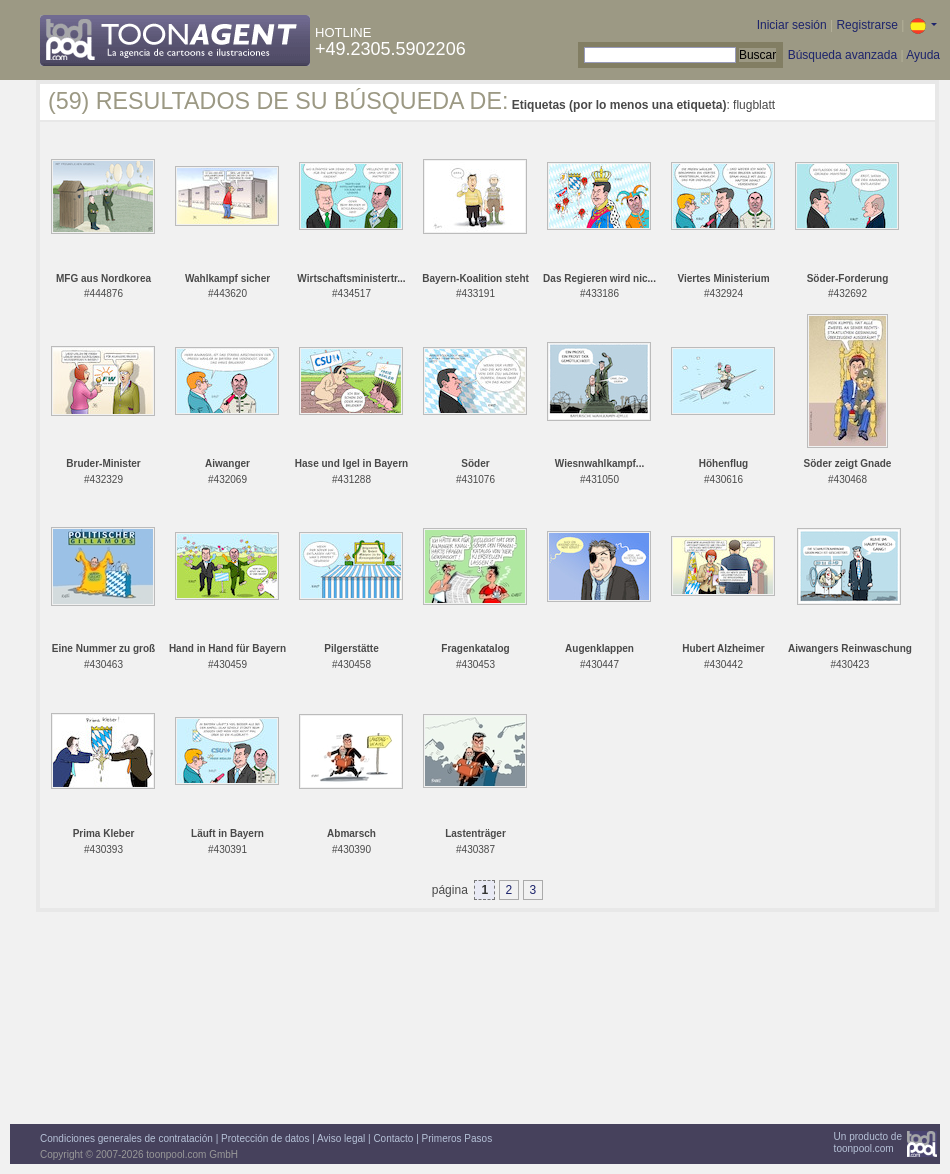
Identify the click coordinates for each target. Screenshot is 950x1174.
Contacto (393, 1138)
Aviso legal (341, 1138)
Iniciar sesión (792, 25)
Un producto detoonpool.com (868, 1142)
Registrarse (866, 25)
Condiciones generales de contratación (126, 1138)
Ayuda (923, 55)
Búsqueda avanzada (842, 55)
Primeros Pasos (457, 1138)
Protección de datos (265, 1138)
